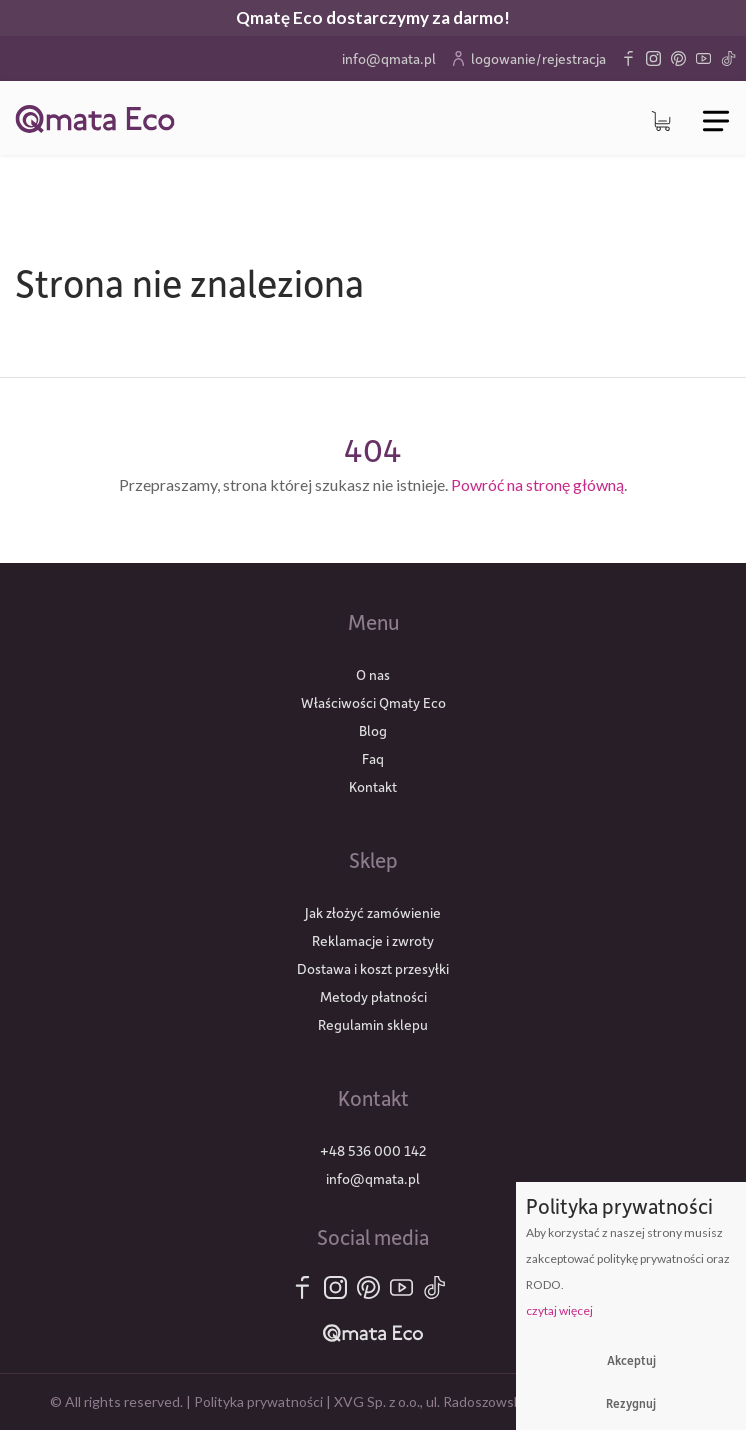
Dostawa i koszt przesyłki (373, 968)
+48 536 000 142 (373, 1150)
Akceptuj (631, 1360)
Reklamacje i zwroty (373, 940)
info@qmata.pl (389, 58)
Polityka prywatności (258, 1401)
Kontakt (373, 786)
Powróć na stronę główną (537, 484)
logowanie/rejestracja (528, 58)
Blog (373, 730)
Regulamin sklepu (373, 1024)
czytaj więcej (559, 1310)
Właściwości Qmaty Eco (373, 702)
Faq (373, 758)
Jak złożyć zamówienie (373, 912)
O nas (373, 674)
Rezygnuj (631, 1403)
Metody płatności (373, 996)
